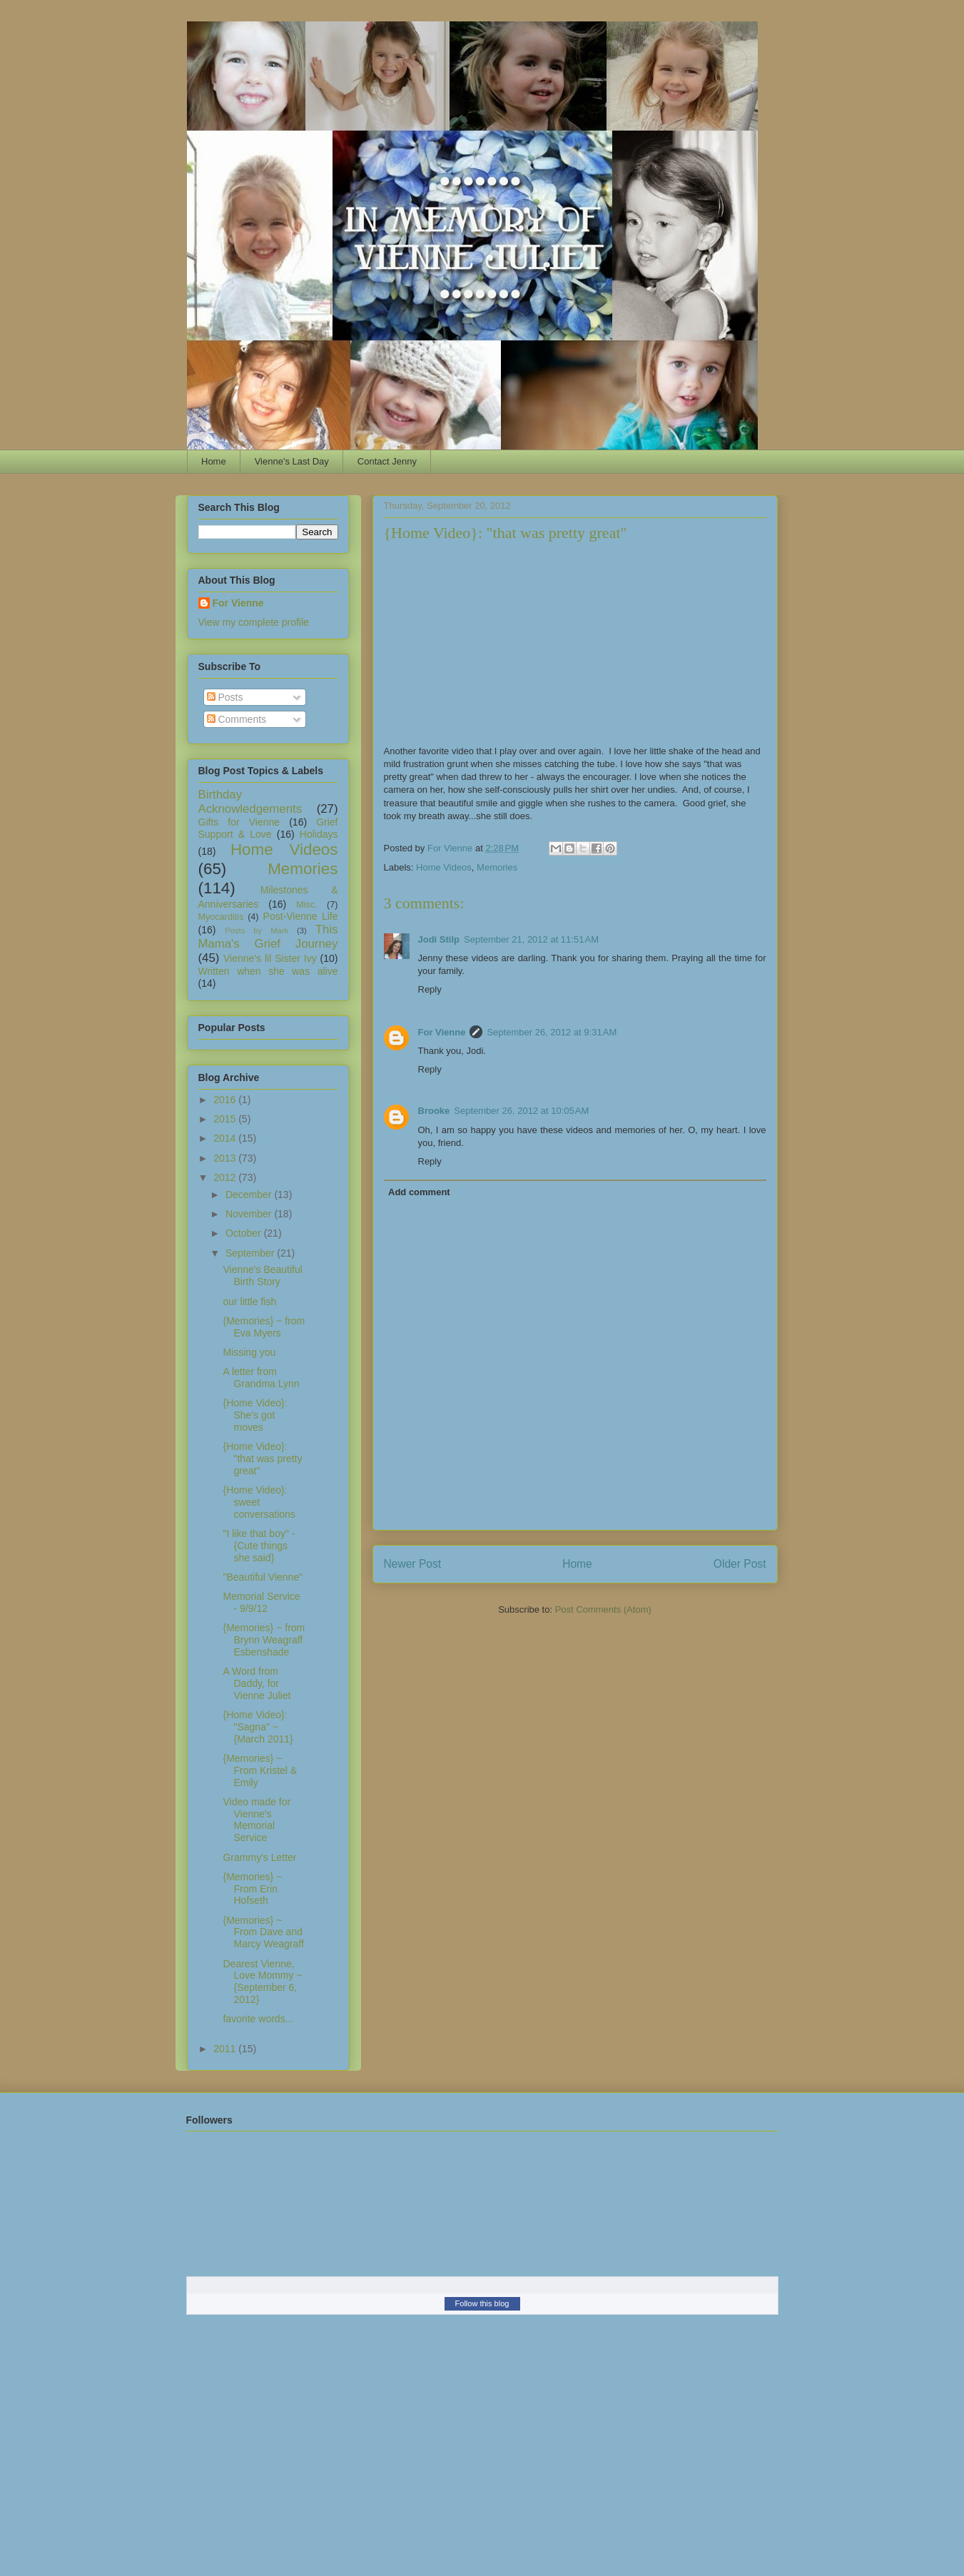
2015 (225, 1119)
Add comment (419, 1192)
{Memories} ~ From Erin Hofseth (252, 1889)
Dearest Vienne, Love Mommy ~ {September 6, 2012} (262, 1981)
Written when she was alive (268, 971)
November (249, 1213)
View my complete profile (253, 622)
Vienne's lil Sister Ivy (270, 958)
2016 (225, 1099)
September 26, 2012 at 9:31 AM (552, 1032)
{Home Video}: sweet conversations (259, 1502)
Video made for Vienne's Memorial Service (256, 1819)
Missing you (249, 1352)
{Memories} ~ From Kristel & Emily (260, 1770)
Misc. (306, 905)
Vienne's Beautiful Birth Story (262, 1275)
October (244, 1233)
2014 (225, 1138)
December (249, 1194)
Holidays (319, 834)
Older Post (740, 1564)
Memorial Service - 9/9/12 (261, 1602)
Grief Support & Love (268, 828)
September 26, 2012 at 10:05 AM (521, 1110)
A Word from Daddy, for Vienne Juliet (256, 1683)
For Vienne (442, 1032)
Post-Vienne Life (300, 916)
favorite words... (258, 2018)
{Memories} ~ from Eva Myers (264, 1327)
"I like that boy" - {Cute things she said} (259, 1545)
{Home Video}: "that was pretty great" (262, 1458)
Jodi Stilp (439, 939)
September (251, 1253)
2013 (225, 1158)
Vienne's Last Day (292, 461)
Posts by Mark (256, 930)
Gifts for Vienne (239, 822)
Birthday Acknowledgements (250, 802)
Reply (430, 989)
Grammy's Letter (259, 1857)
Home (213, 461)
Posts (225, 697)
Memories (497, 867)
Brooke (434, 1110)
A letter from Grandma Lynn (261, 1377)
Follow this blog (482, 2303)
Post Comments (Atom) (603, 1609)
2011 (225, 2048)
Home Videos (444, 867)
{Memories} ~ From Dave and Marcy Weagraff (263, 1932)
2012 (225, 1177)
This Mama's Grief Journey (268, 936)
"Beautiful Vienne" (263, 1577)
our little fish (249, 1301)
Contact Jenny (387, 461)
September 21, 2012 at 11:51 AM (531, 939)
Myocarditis (221, 917)
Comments (237, 719)
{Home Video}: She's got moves (255, 1415)
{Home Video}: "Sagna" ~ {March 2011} (258, 1727)
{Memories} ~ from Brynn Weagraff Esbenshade (264, 1640)
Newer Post (413, 1564)
